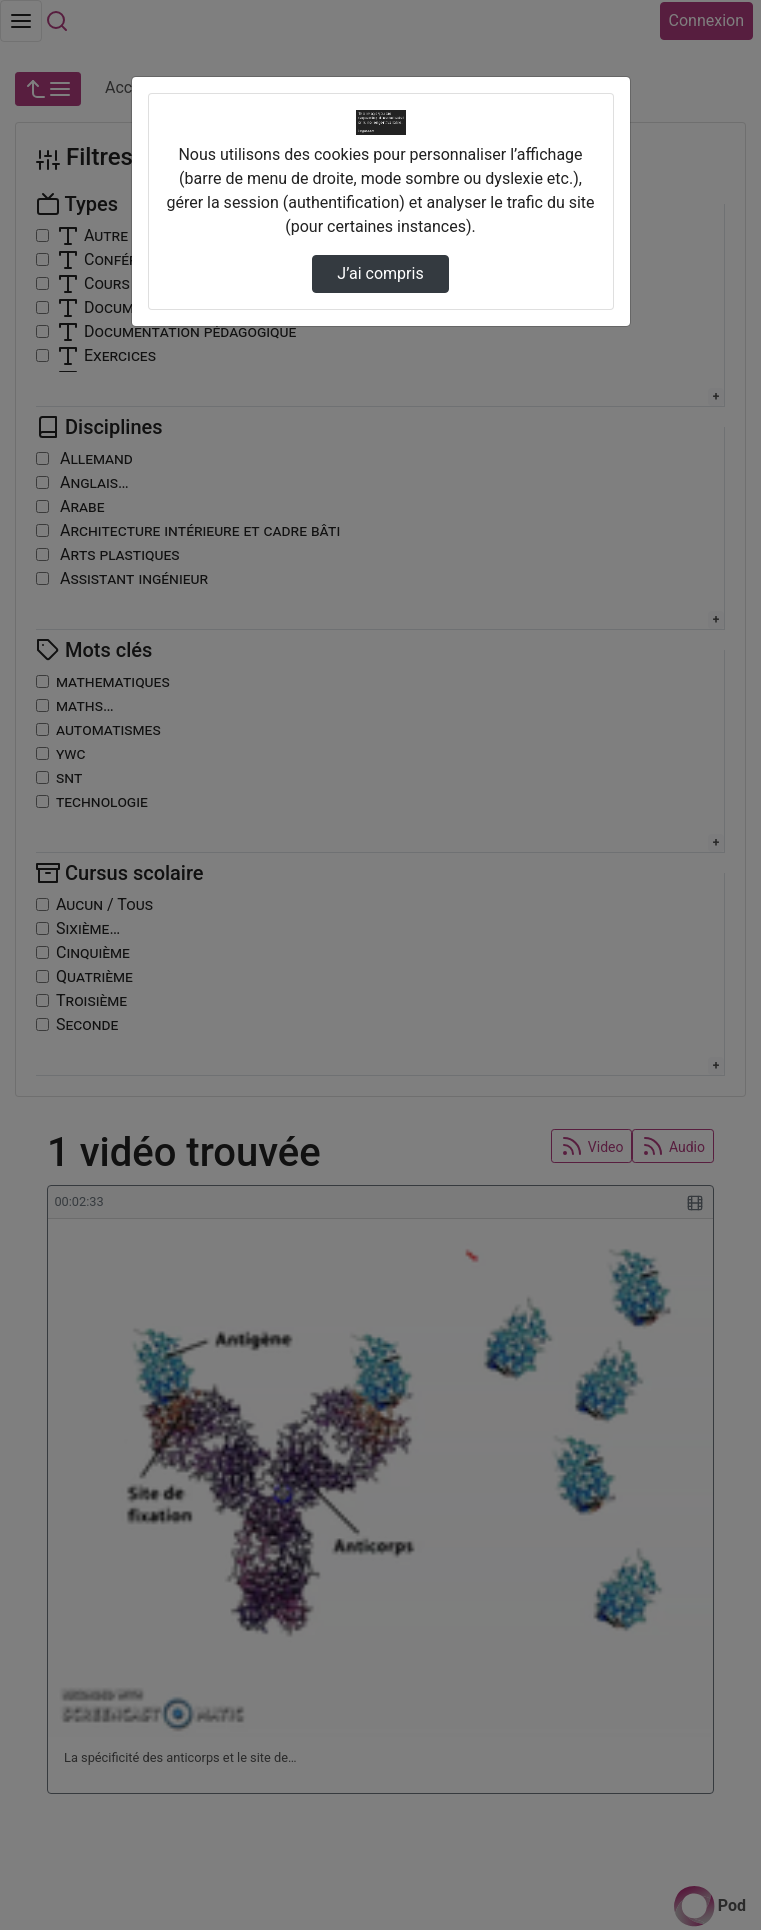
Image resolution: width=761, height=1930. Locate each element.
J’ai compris (380, 273)
